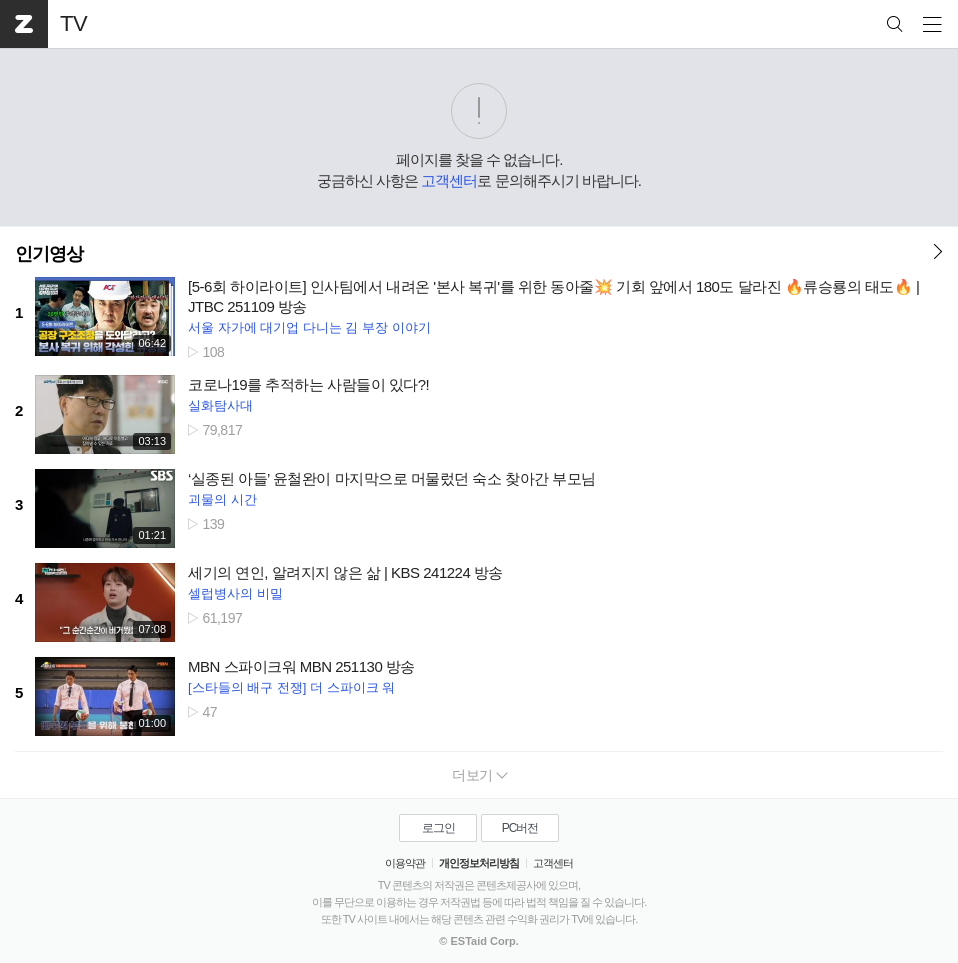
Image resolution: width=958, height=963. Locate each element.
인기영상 (49, 254)
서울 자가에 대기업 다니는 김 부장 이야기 (309, 327)
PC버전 (520, 828)
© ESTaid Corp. (478, 941)
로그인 (438, 828)
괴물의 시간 (222, 499)
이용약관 (405, 863)
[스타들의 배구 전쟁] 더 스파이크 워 (291, 687)
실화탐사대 (220, 405)
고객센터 (449, 180)
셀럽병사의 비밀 (235, 593)
